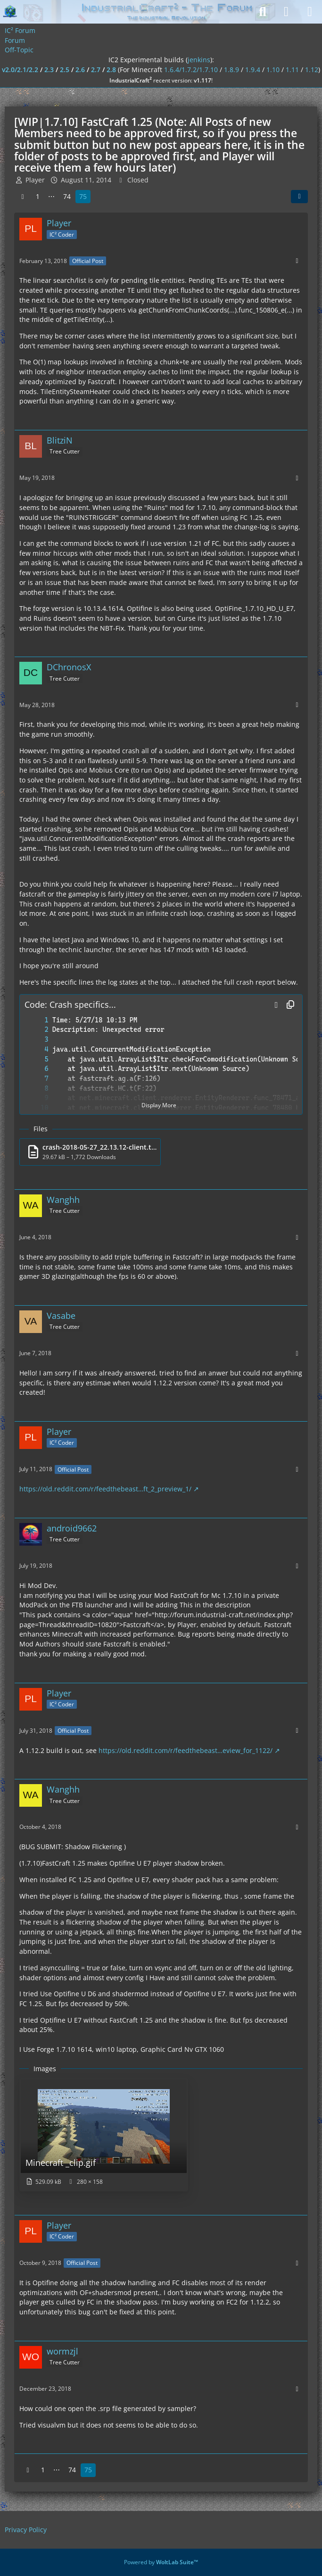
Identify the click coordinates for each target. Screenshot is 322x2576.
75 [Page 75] (83, 196)
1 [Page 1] (38, 196)
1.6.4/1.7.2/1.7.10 (191, 69)
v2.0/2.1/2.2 (20, 69)
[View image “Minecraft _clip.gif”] (104, 2135)
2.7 (95, 69)
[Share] (299, 196)
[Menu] (309, 11)
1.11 (292, 69)
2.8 (111, 69)
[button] (276, 1005)
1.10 (273, 69)
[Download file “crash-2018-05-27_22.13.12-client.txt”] (90, 1151)
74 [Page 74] (67, 196)
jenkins (199, 59)
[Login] (286, 12)
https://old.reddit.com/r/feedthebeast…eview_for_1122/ (185, 1750)
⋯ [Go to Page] (51, 196)
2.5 (64, 69)
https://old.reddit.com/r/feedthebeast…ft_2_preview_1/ (105, 1488)
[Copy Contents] (290, 1005)
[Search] (262, 11)
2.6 (80, 69)
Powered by (161, 2562)
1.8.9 (231, 69)
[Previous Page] (22, 197)
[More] (297, 261)
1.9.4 (252, 69)
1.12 (311, 69)
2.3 (49, 69)
